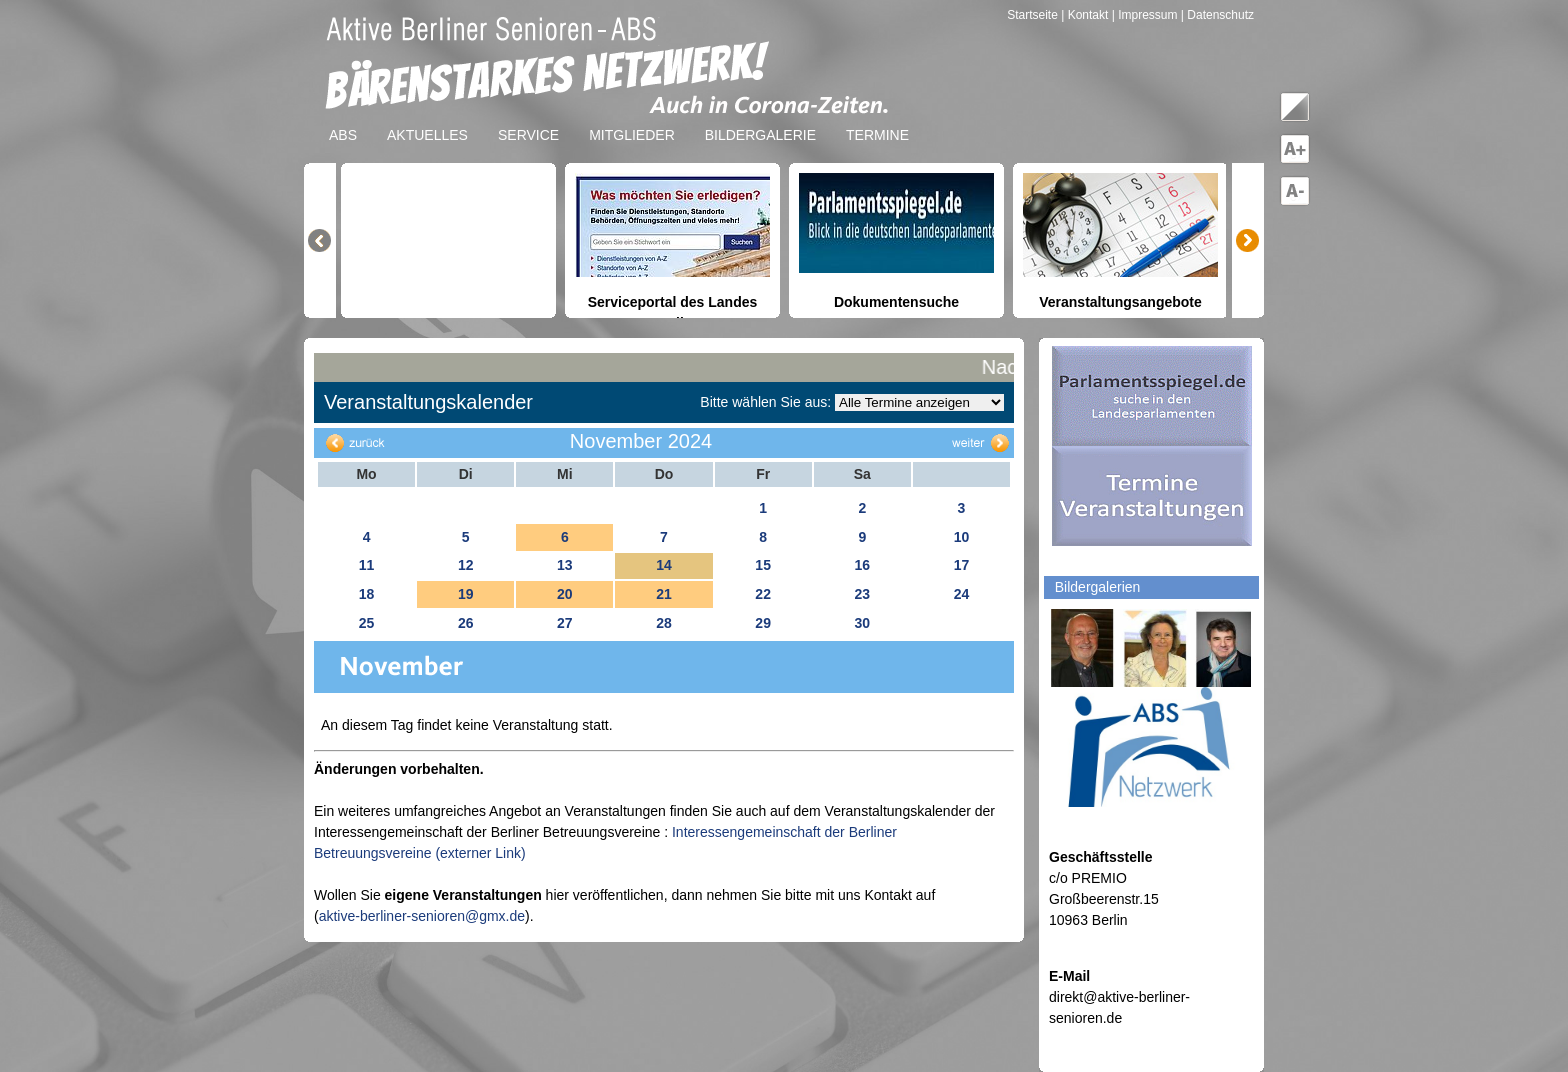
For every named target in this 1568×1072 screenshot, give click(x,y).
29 (763, 623)
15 (763, 565)
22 (763, 594)
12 (466, 565)
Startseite (1034, 15)
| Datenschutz (1217, 15)
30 (862, 623)
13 (565, 565)
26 (466, 623)
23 (862, 594)
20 (565, 594)
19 (466, 594)
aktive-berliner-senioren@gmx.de (422, 916)
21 (664, 594)
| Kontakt (1086, 15)
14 (664, 565)
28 (664, 623)
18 (367, 594)
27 (565, 623)
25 (367, 623)
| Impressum (1145, 15)
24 (962, 594)
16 (862, 565)
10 (962, 537)
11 (367, 565)
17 (962, 565)
